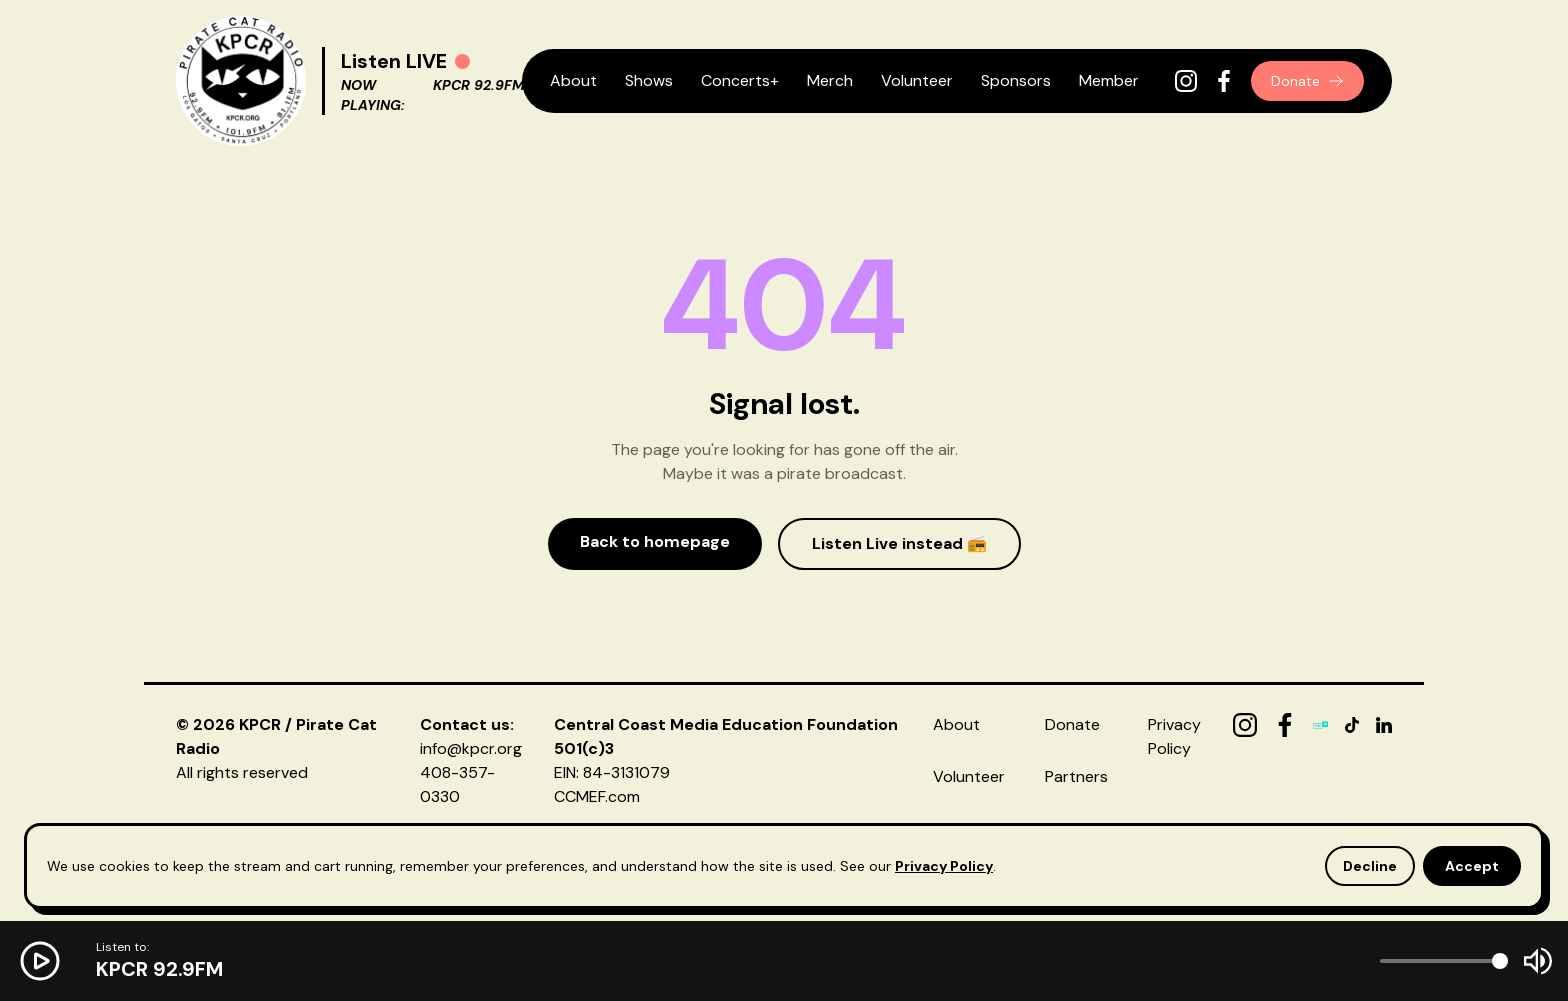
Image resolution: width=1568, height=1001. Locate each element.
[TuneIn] (1321, 725)
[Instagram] (1186, 81)
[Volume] (1444, 961)
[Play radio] (462, 61)
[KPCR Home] (241, 81)
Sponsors (1016, 80)
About (573, 80)
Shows (649, 80)
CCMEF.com (597, 796)
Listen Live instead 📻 (899, 543)
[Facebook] (1224, 81)
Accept (1472, 866)
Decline (1370, 866)
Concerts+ (740, 80)
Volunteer (917, 80)
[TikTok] (1352, 725)
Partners (1076, 776)
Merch (830, 80)
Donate (1307, 81)
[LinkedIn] (1384, 725)
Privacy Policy (944, 866)
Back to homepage (655, 541)
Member (1109, 80)
